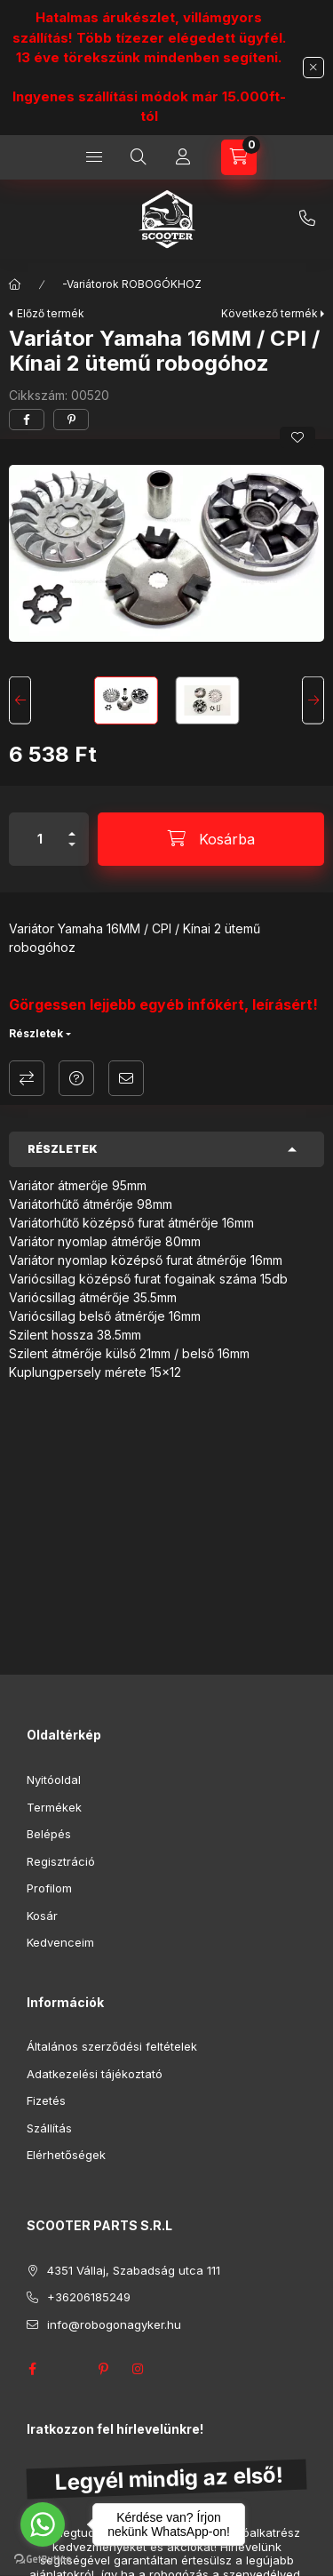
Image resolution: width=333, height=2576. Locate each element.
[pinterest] (71, 419)
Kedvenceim (60, 1942)
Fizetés (46, 2100)
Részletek (36, 1033)
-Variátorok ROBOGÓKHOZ (132, 284)
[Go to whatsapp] (42, 2524)
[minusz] (72, 852)
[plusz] (72, 826)
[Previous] (20, 700)
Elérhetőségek (66, 2155)
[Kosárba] (211, 839)
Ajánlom (126, 1078)
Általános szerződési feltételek (112, 2046)
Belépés (49, 1834)
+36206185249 (307, 218)
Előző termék (50, 313)
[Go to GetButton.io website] (42, 2558)
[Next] (313, 700)
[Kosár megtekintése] (239, 157)
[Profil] (183, 157)
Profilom (49, 1888)
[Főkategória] (15, 284)
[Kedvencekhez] (297, 437)
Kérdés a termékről (76, 1078)
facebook (32, 2369)
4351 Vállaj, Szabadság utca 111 (133, 2270)
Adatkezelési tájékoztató (95, 2074)
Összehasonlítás (26, 1078)
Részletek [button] (63, 1149)
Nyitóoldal (54, 1779)
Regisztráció (61, 1861)
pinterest (103, 2369)
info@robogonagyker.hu (114, 2324)
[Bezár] (313, 67)
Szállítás (49, 2128)
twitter (67, 2369)
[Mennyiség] (40, 839)
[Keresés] (138, 157)
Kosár (42, 1915)
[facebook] (26, 419)
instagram (138, 2369)
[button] (166, 553)
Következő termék (269, 313)
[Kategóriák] (94, 157)
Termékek (54, 1807)
